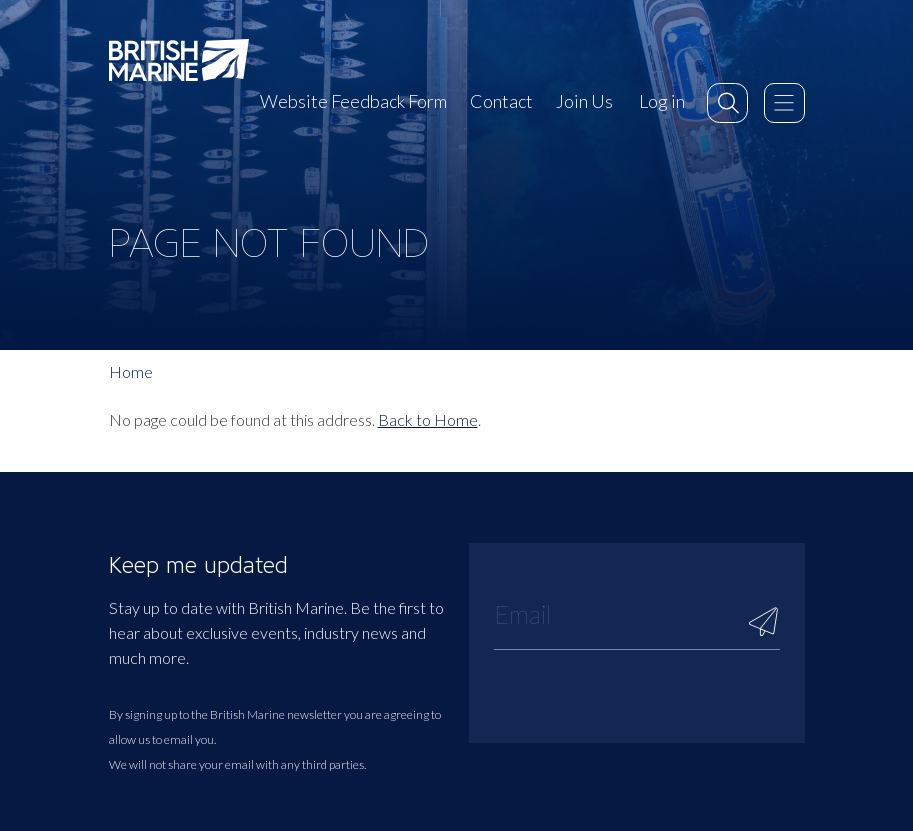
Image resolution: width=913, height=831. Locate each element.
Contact (501, 101)
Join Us (584, 101)
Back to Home (428, 419)
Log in (662, 101)
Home (131, 371)
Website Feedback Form (353, 101)
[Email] (637, 614)
